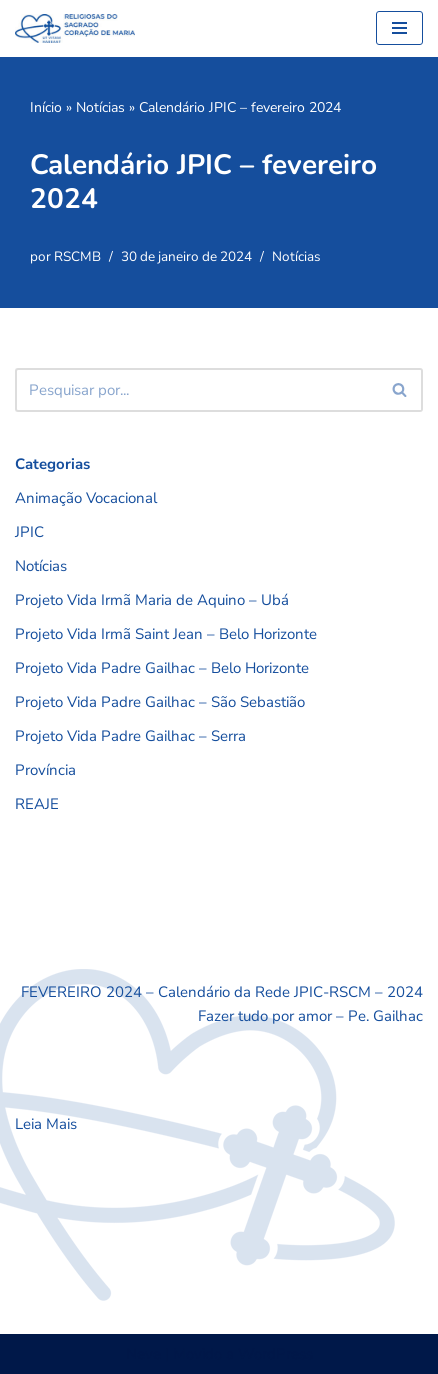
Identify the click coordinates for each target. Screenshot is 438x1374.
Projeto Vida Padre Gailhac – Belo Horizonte (162, 668)
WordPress (275, 1354)
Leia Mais (46, 1124)
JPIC (29, 532)
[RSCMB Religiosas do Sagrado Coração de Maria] (75, 28)
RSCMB (77, 256)
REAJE (37, 804)
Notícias (100, 107)
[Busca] (196, 390)
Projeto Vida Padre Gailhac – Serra (130, 736)
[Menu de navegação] (399, 28)
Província (45, 770)
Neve (143, 1354)
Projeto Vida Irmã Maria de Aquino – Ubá (152, 600)
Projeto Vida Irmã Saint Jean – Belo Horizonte (166, 634)
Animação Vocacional (86, 498)
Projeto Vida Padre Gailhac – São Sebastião (160, 702)
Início (46, 107)
